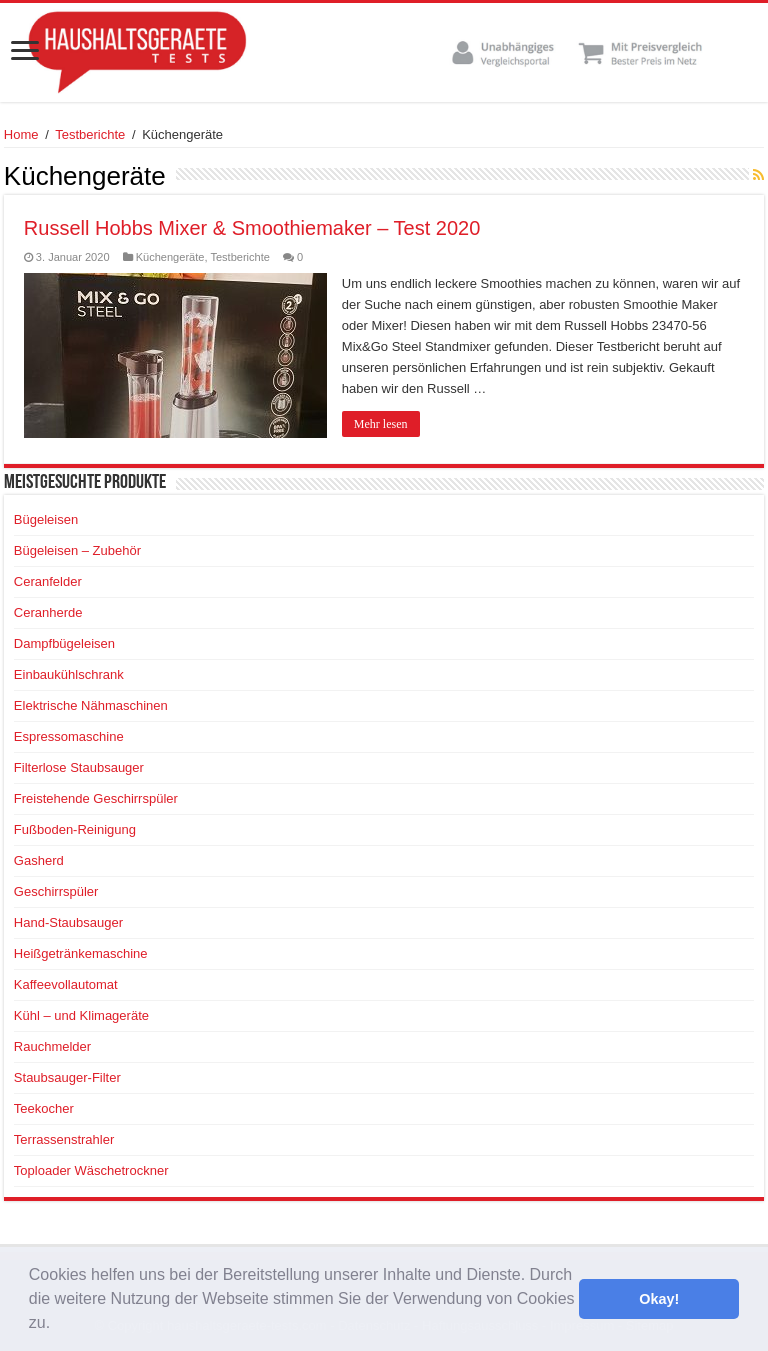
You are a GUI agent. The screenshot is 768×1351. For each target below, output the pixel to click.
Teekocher (44, 1108)
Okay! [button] (659, 1299)
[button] (58, 1325)
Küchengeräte (170, 257)
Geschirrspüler (56, 891)
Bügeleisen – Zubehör (77, 550)
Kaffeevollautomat (66, 984)
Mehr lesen (381, 424)
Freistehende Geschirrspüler (96, 798)
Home (21, 134)
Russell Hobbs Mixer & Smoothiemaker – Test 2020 (252, 228)
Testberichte (90, 134)
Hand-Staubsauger (68, 922)
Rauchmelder (52, 1046)
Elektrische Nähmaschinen (91, 705)
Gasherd (39, 860)
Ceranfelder (48, 581)
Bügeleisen (46, 519)
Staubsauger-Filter (67, 1077)
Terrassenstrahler (64, 1139)
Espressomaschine (69, 736)
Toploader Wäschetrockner (91, 1170)
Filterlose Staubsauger (79, 767)
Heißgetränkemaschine (81, 953)
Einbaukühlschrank (69, 674)
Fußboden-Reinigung (75, 829)
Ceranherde (48, 612)
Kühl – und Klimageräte (81, 1015)
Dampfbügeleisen (64, 643)
